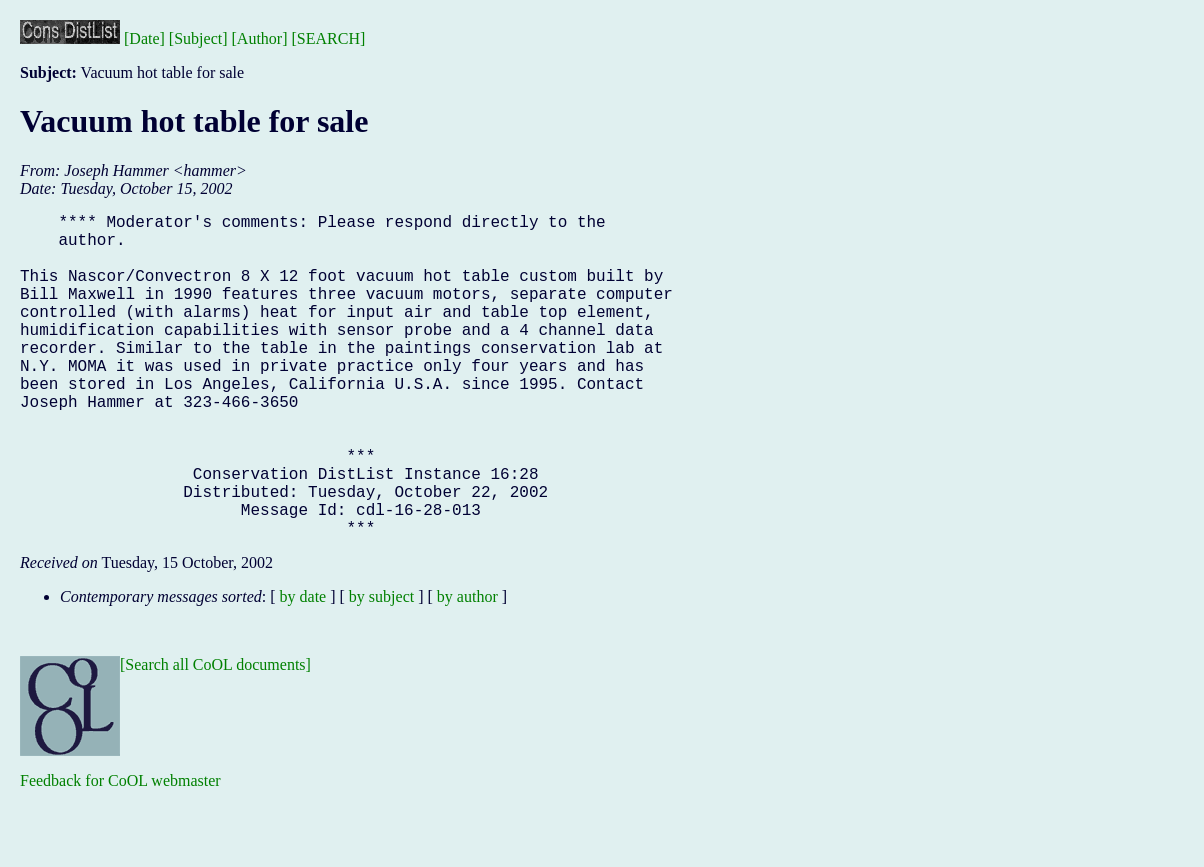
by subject (381, 668)
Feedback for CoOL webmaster (120, 852)
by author (467, 668)
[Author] (260, 38)
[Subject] (198, 38)
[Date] (144, 38)
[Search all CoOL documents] (215, 736)
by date (303, 668)
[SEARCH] (329, 38)
